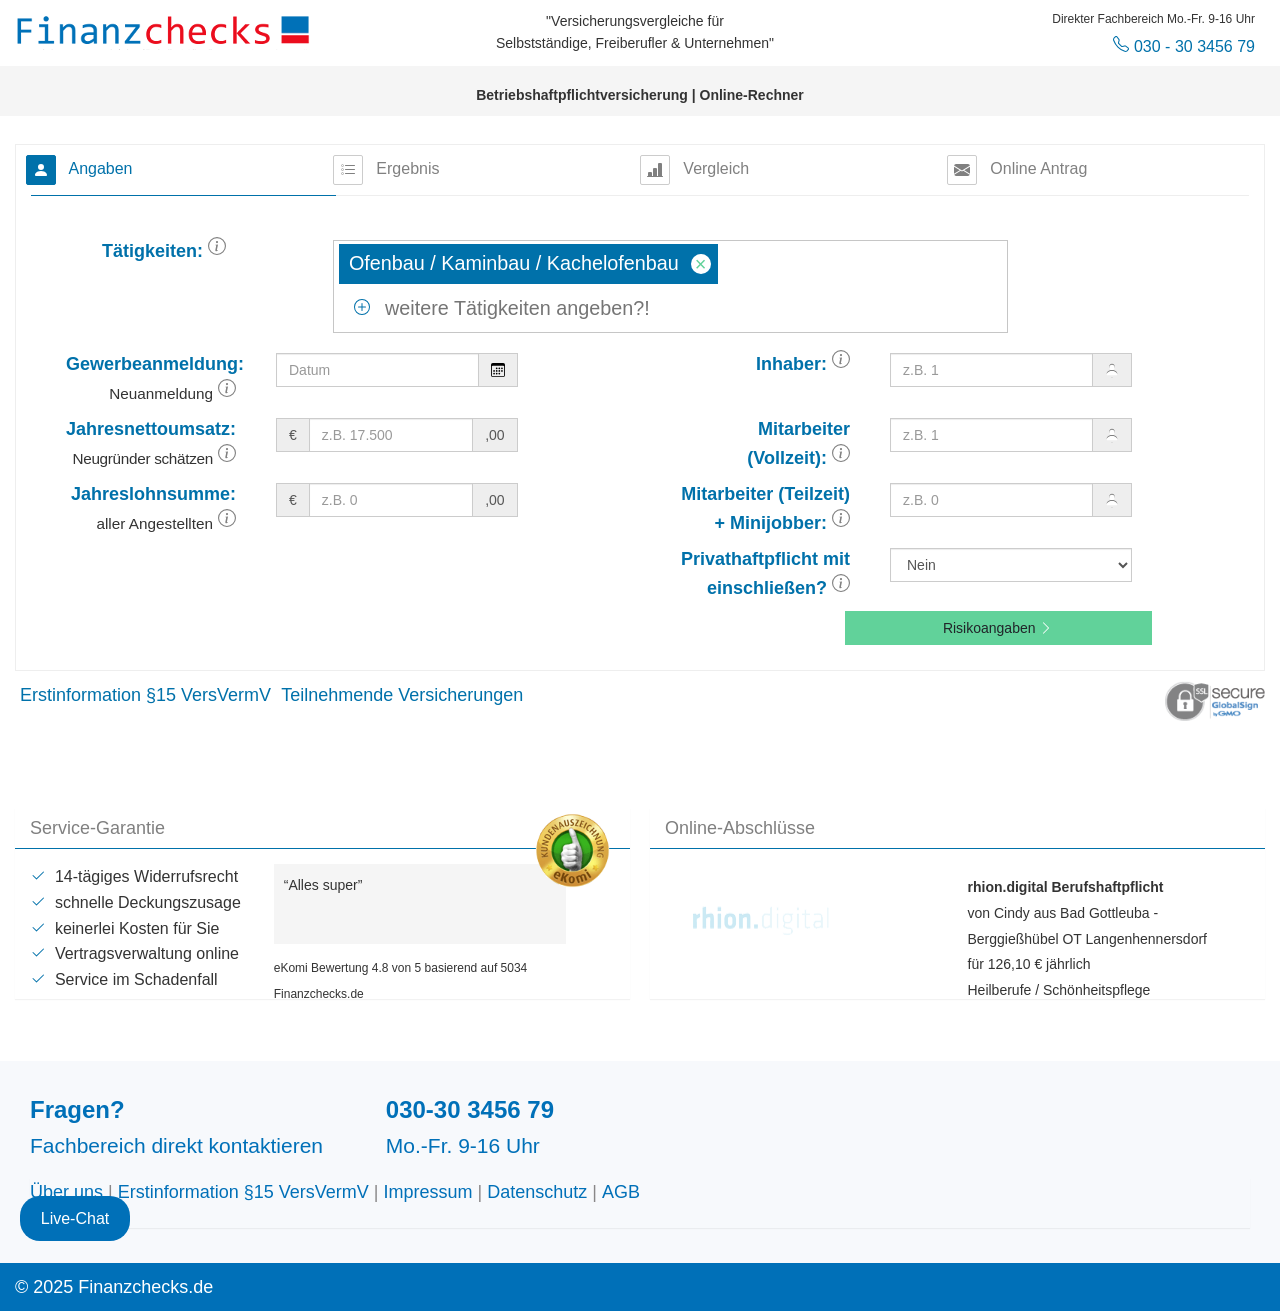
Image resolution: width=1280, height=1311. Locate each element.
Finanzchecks (166, 30)
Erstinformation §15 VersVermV (145, 695)
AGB (621, 1192)
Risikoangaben (998, 628)
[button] (217, 251)
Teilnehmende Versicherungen (402, 695)
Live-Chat (75, 1218)
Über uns (66, 1192)
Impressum (428, 1192)
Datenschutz (537, 1192)
